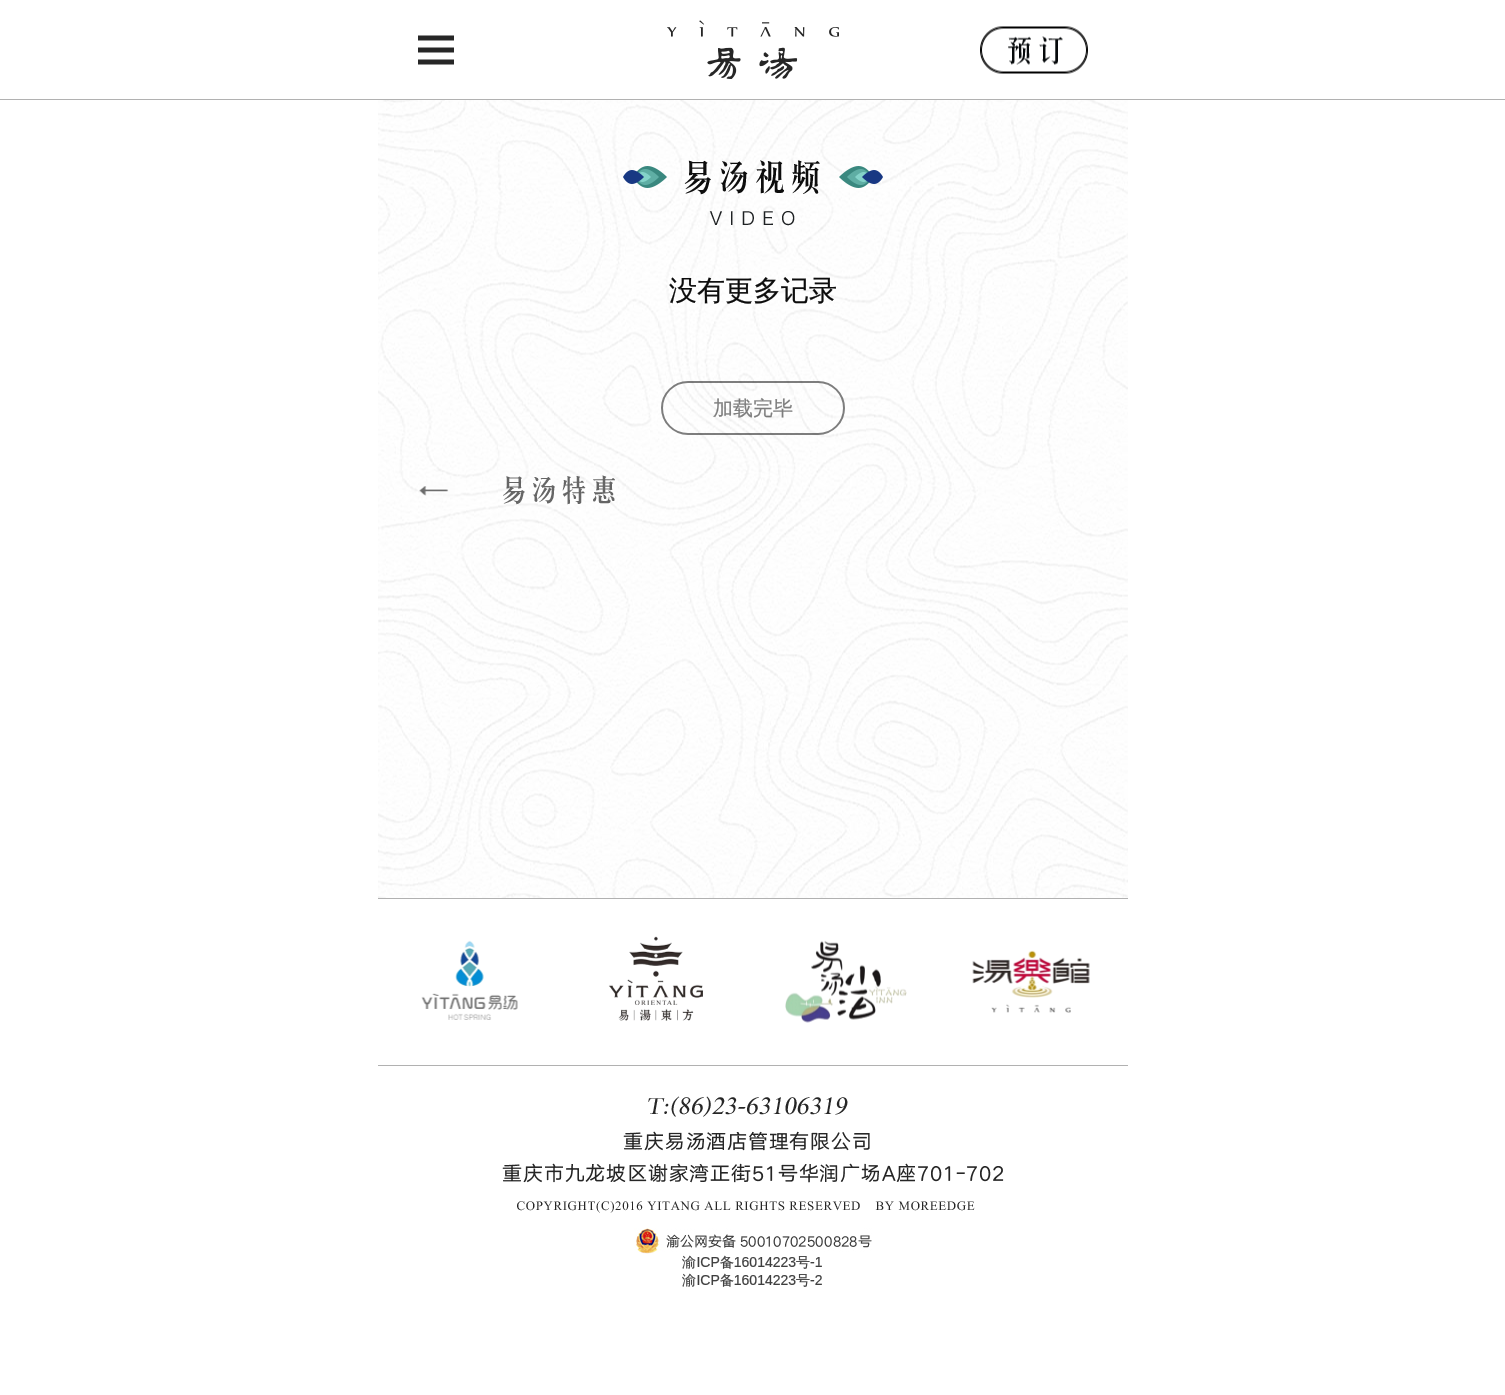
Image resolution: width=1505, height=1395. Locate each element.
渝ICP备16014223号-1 (752, 1262)
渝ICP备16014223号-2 (752, 1280)
